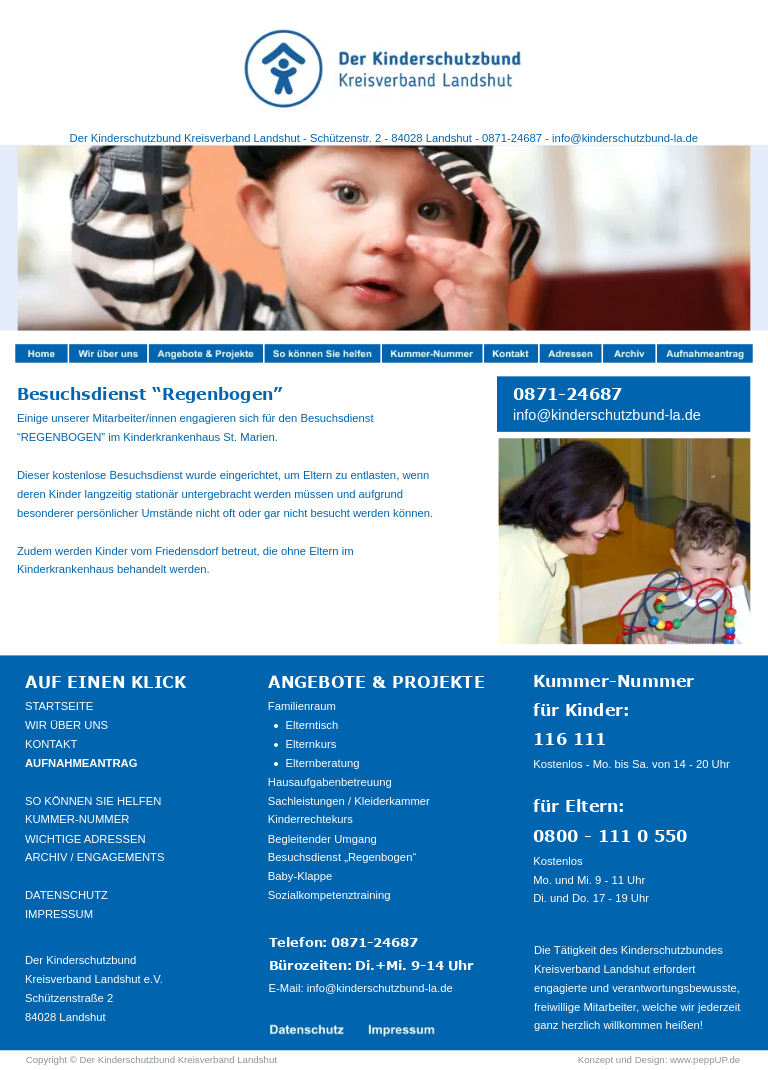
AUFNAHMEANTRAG (81, 763)
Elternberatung (323, 763)
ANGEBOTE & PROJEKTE (376, 681)
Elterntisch (312, 725)
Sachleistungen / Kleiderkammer (349, 800)
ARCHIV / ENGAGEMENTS (95, 857)
